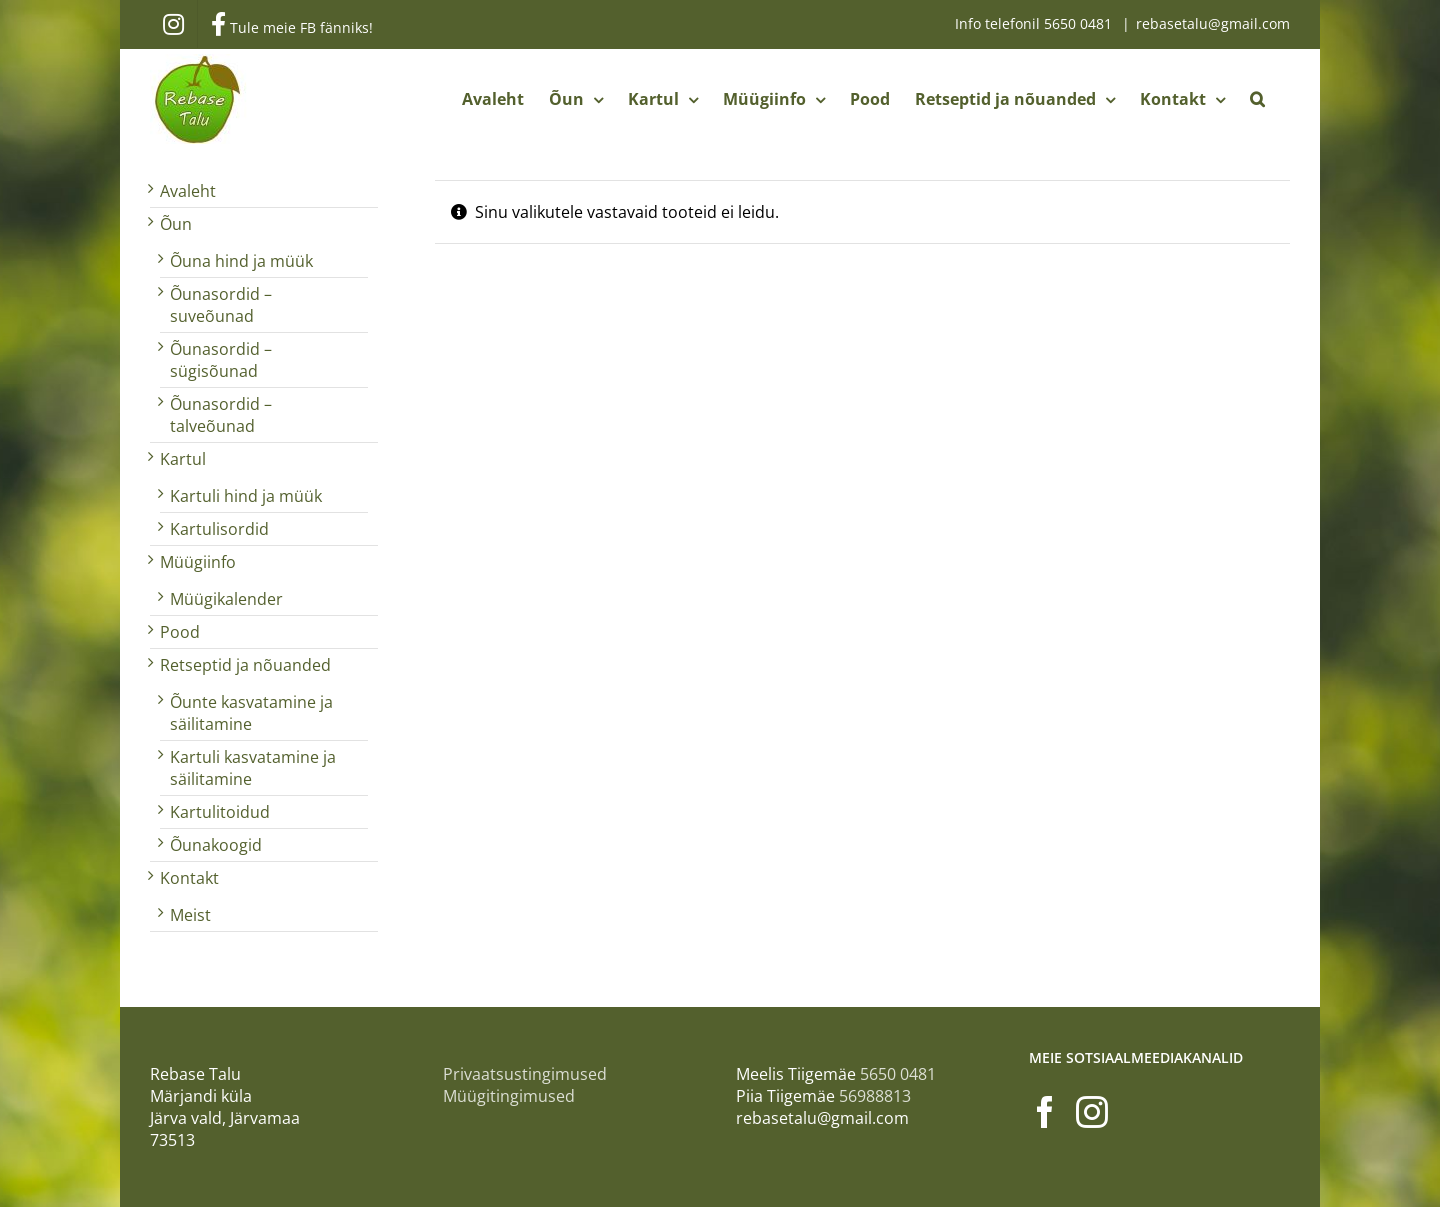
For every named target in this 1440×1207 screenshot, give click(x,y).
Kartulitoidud (220, 812)
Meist (190, 915)
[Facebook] (1045, 1112)
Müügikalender (226, 599)
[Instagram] (1092, 1112)
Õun (176, 224)
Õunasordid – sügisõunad (221, 360)
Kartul (183, 459)
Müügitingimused (509, 1096)
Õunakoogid (216, 845)
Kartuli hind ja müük (246, 496)
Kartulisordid (219, 529)
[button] (1257, 99)
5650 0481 (1080, 23)
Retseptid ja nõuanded (245, 665)
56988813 (875, 1096)
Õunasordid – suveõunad (221, 305)
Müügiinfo (198, 562)
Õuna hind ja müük (241, 261)
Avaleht (188, 191)
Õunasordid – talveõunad (221, 415)
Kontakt (189, 878)
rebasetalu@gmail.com (1213, 23)
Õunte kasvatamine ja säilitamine (251, 713)
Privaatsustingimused (525, 1074)
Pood (180, 632)
